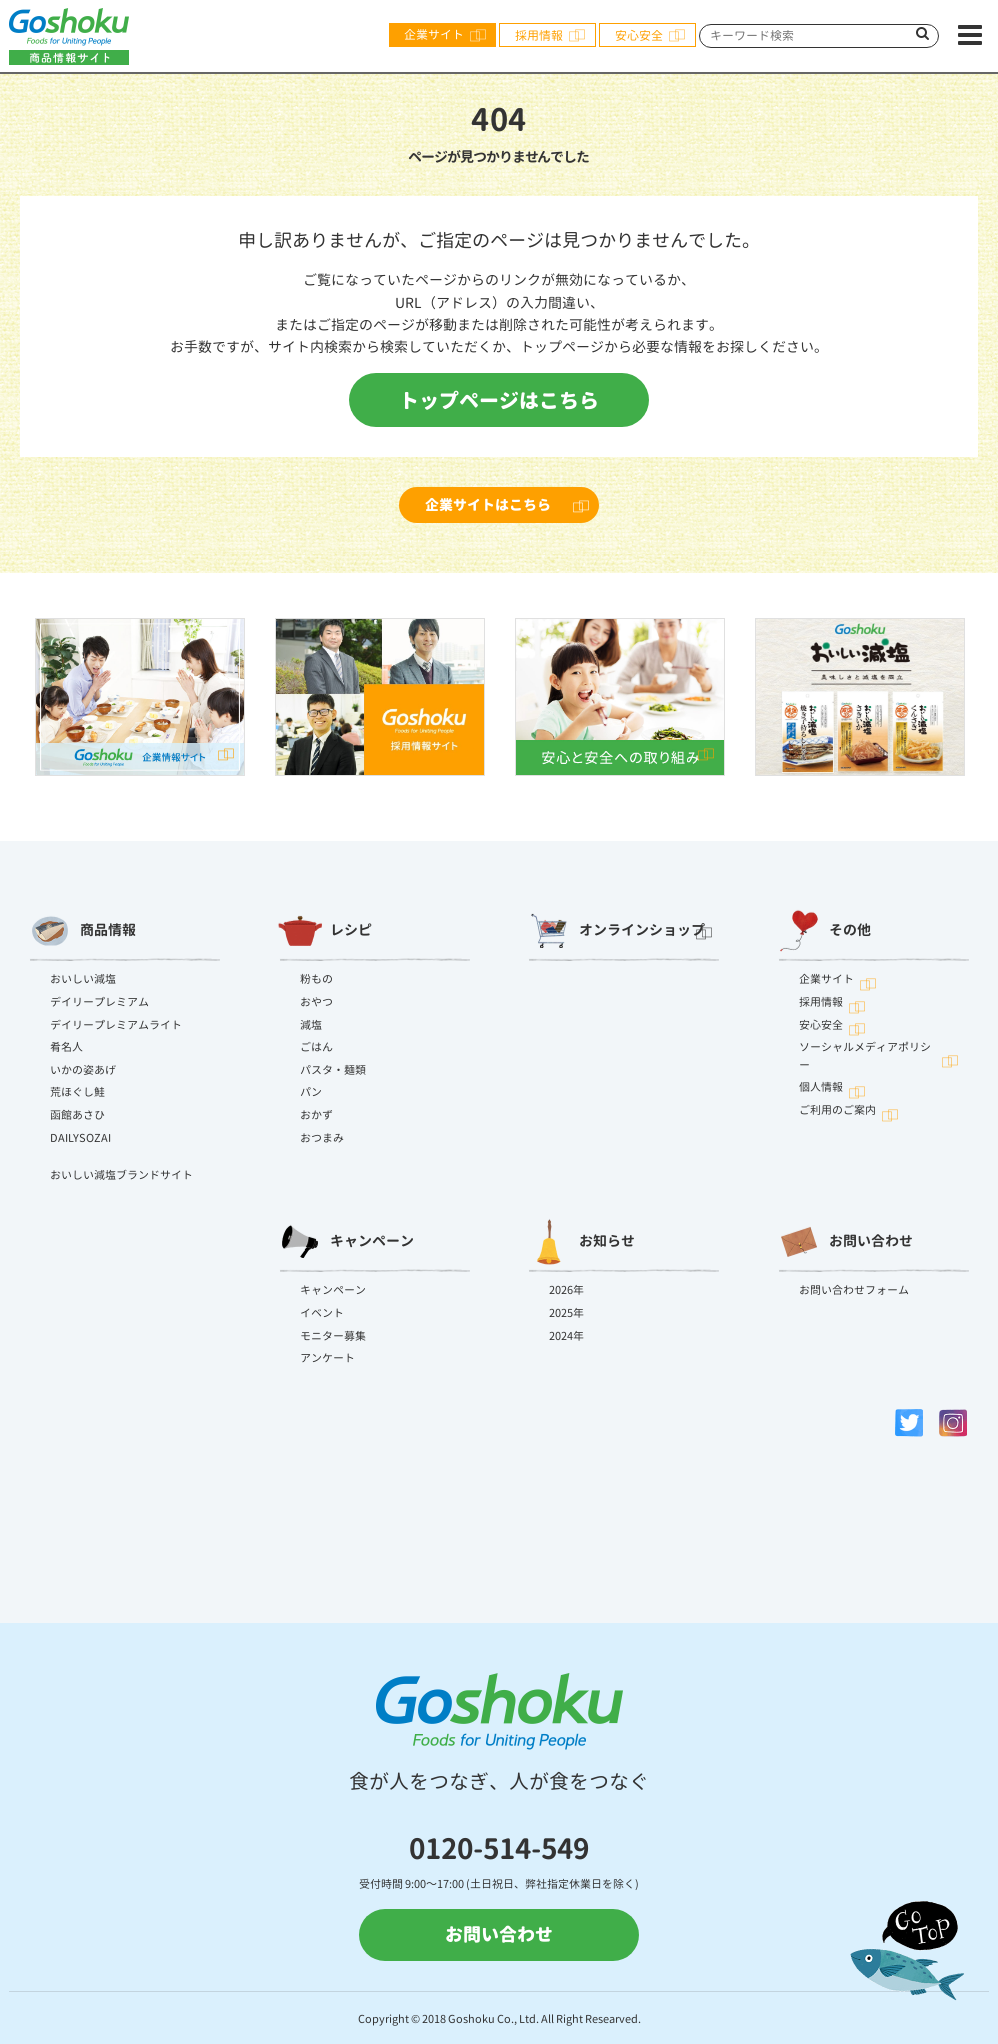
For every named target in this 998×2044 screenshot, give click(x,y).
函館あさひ (77, 1115)
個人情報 (821, 1087)
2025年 (566, 1313)
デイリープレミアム (99, 1002)
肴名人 (66, 1047)
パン (311, 1092)
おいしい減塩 (83, 979)
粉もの (316, 979)
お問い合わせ (845, 1242)
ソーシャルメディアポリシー (865, 1056)
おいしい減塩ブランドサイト (121, 1175)
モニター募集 (333, 1336)
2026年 (566, 1290)
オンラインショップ (617, 931)
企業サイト (434, 34)
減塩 (311, 1025)
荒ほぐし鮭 (77, 1092)
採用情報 (539, 35)
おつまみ (322, 1138)
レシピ (325, 931)
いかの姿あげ (83, 1070)
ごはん (316, 1047)
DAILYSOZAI (80, 1138)
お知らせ (582, 1242)
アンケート (327, 1358)
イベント (322, 1313)
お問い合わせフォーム (854, 1290)
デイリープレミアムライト (116, 1025)
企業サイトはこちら (488, 504)
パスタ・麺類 (333, 1070)
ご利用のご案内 (837, 1110)
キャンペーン (346, 1242)
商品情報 (83, 931)
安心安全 (639, 35)
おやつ (316, 1002)
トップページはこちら (499, 400)
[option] (140, 697)
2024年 (566, 1336)
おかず (316, 1115)
